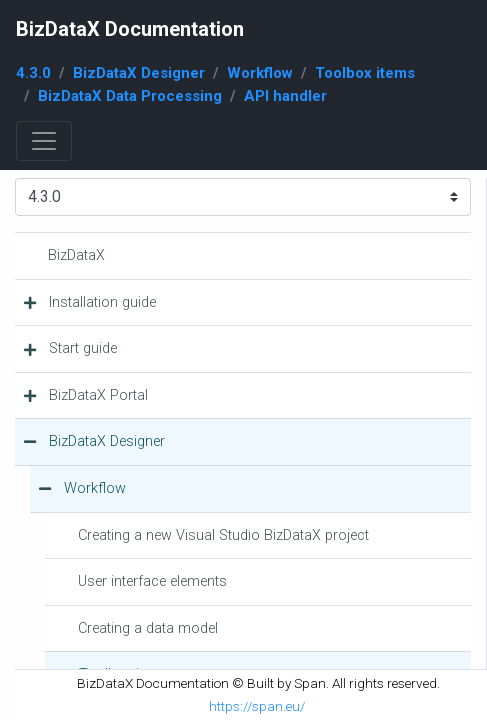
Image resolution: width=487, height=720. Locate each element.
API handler (285, 96)
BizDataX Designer (139, 73)
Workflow (260, 73)
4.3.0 (33, 73)
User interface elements (152, 581)
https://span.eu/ (257, 706)
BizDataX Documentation (130, 29)
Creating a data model (148, 628)
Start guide (83, 348)
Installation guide (102, 302)
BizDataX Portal (98, 395)
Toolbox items (365, 73)
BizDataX (76, 255)
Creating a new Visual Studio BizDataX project (223, 535)
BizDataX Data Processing (130, 96)
